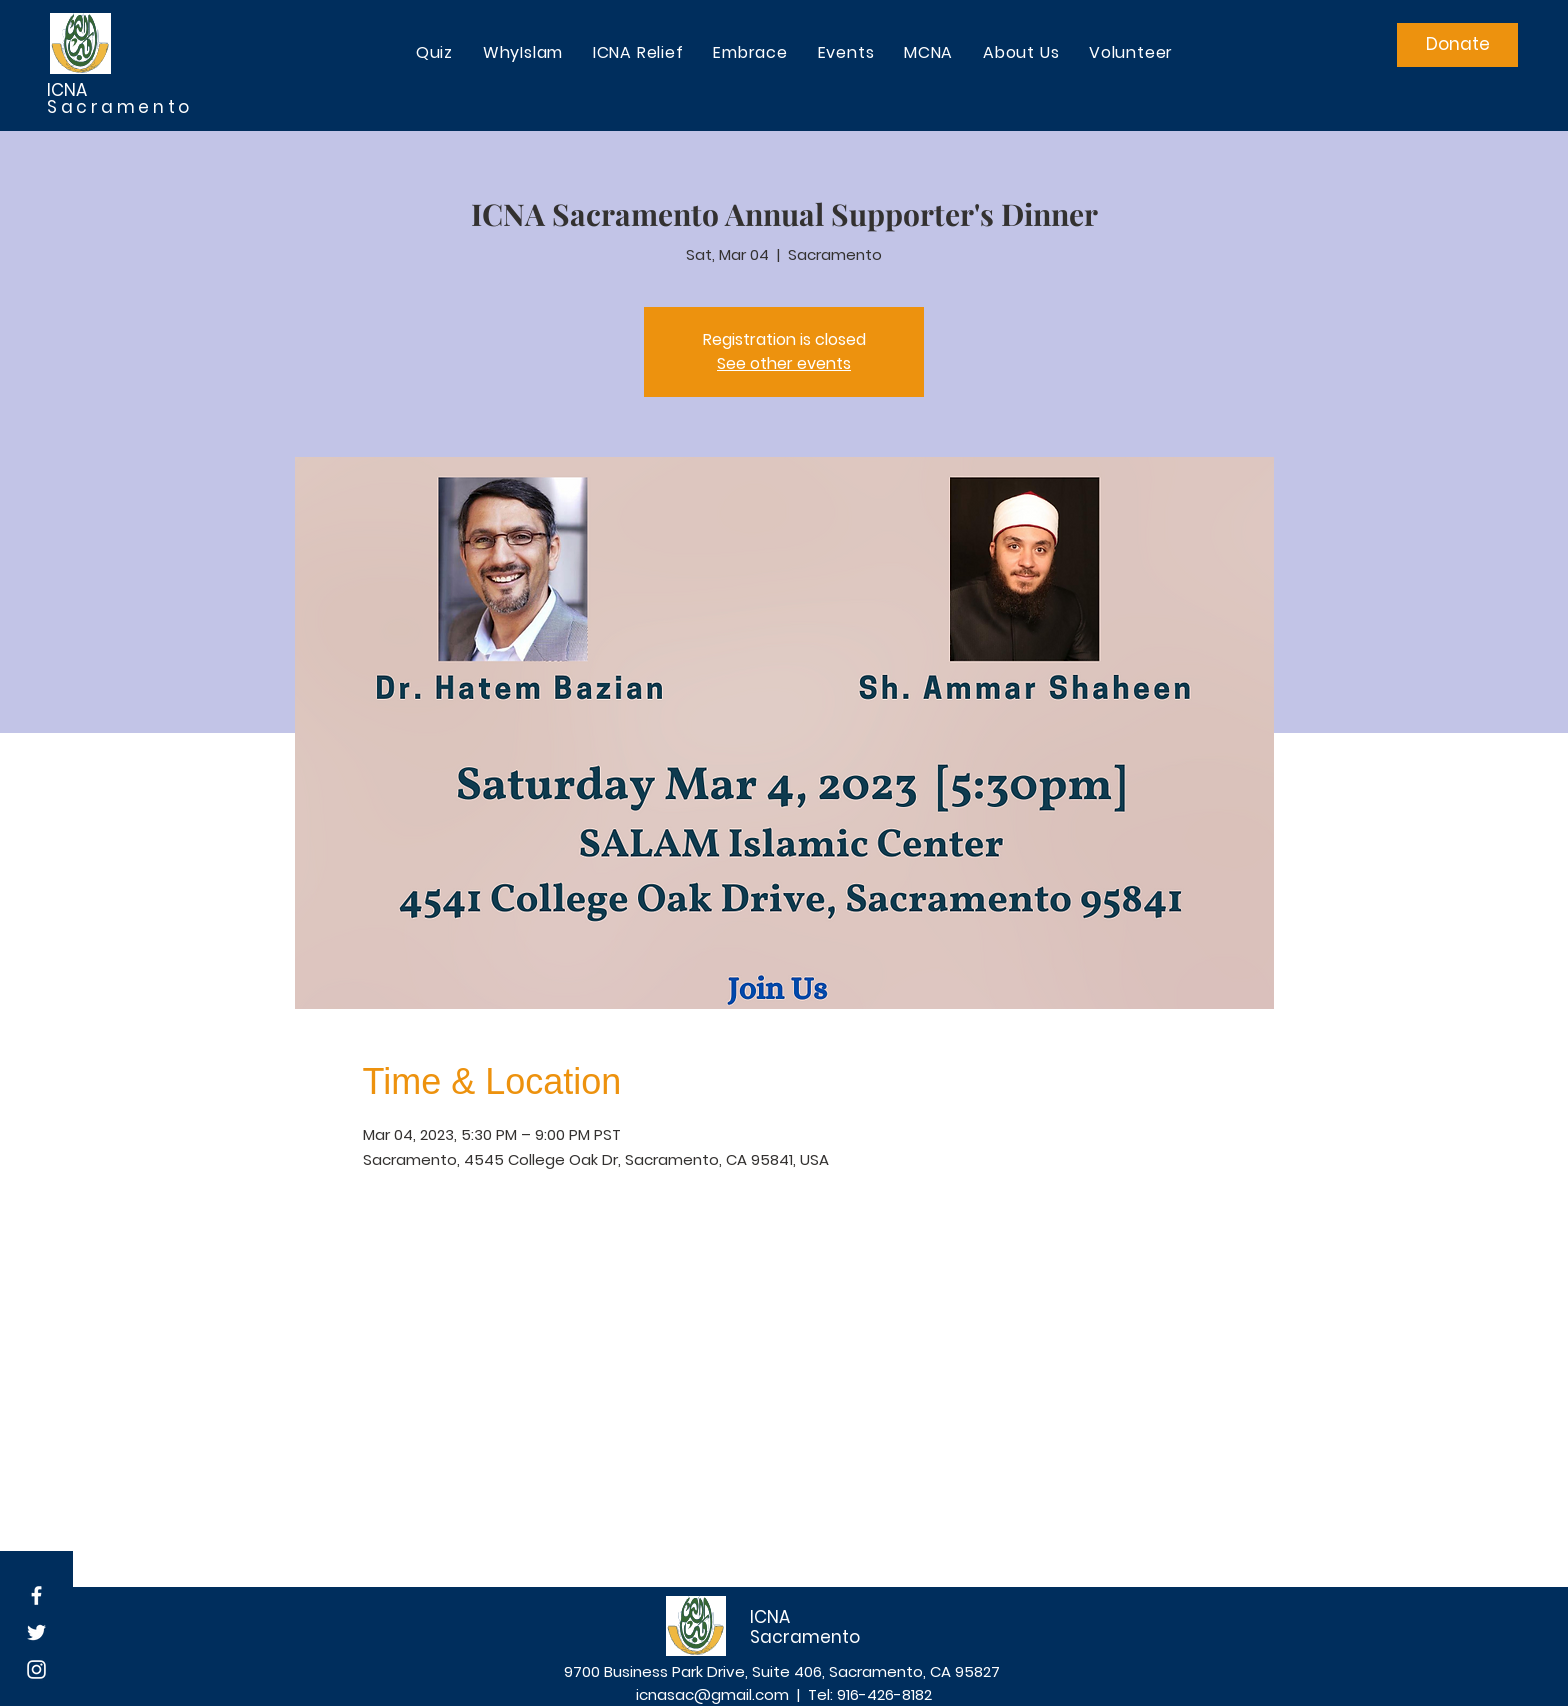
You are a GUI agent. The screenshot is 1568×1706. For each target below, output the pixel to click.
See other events (784, 363)
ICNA (69, 90)
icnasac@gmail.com (712, 1694)
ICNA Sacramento (805, 1627)
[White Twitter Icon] (36, 1632)
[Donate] (1457, 45)
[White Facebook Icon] (36, 1595)
